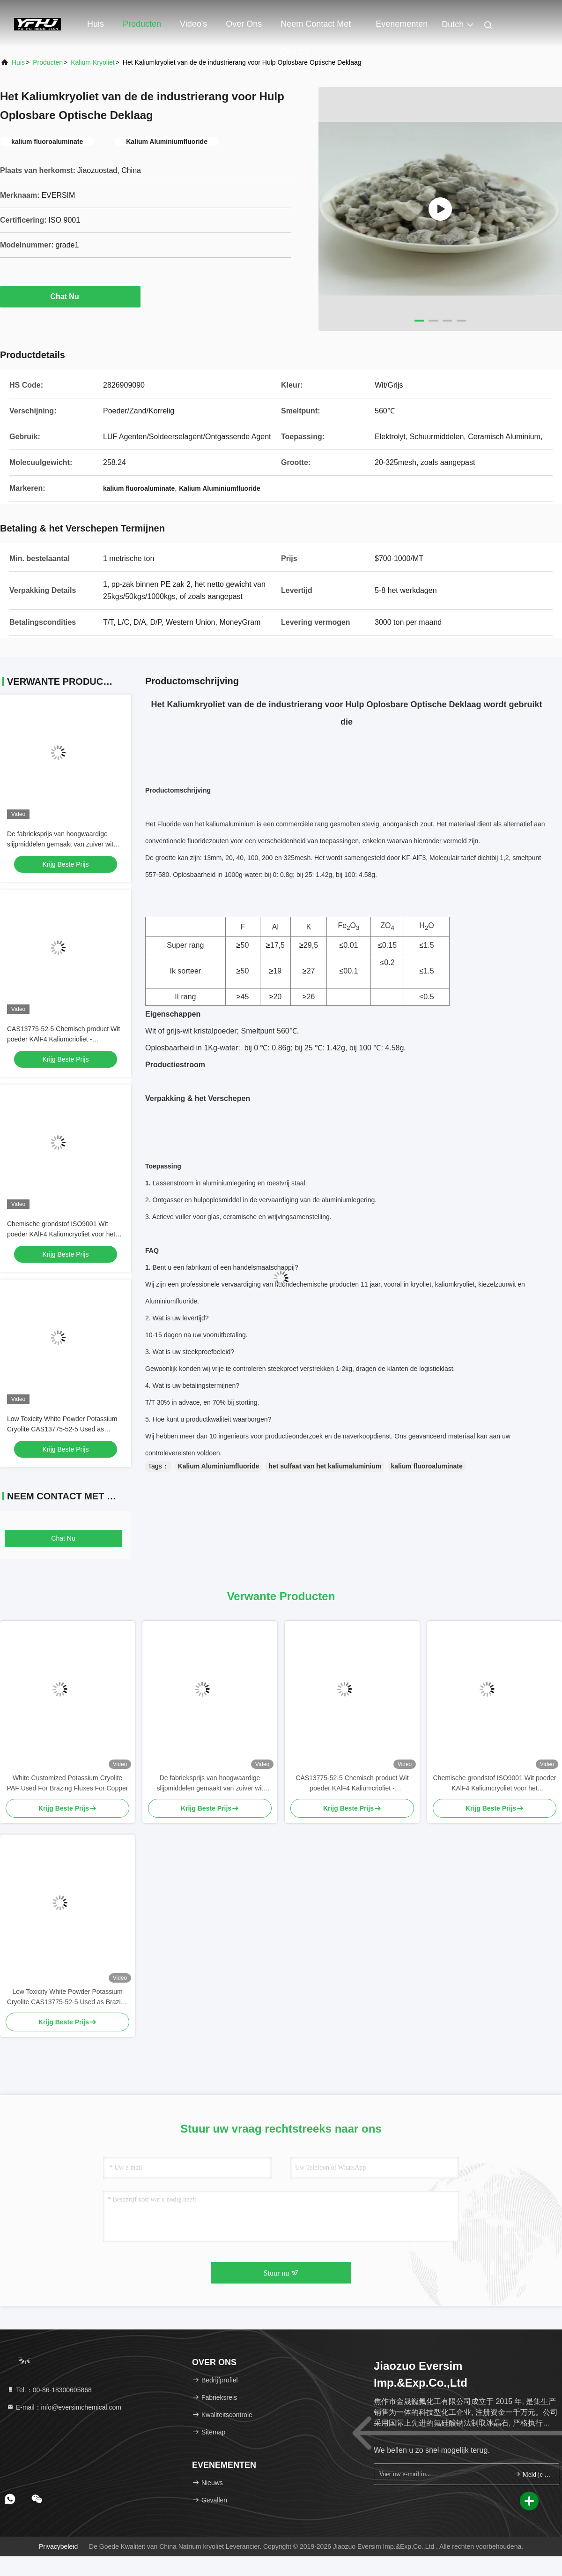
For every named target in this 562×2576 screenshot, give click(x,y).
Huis (95, 24)
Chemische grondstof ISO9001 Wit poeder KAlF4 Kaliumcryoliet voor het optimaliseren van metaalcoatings (61, 1234)
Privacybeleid (58, 2546)
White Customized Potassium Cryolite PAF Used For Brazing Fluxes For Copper (67, 1783)
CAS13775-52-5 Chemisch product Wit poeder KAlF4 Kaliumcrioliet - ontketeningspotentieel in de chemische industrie (352, 1783)
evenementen (402, 24)
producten (48, 62)
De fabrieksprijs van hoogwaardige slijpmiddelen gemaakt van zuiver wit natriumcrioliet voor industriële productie (65, 844)
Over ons (244, 24)
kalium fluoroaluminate (426, 1466)
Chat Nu (70, 296)
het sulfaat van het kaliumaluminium (324, 1466)
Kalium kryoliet (92, 62)
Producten (142, 24)
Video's (193, 24)
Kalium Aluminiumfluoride (218, 1466)
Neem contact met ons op (316, 28)
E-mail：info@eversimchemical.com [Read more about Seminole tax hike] (64, 2407)
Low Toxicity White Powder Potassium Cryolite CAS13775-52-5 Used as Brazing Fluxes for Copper (62, 1429)
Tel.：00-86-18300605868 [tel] (49, 2390)
